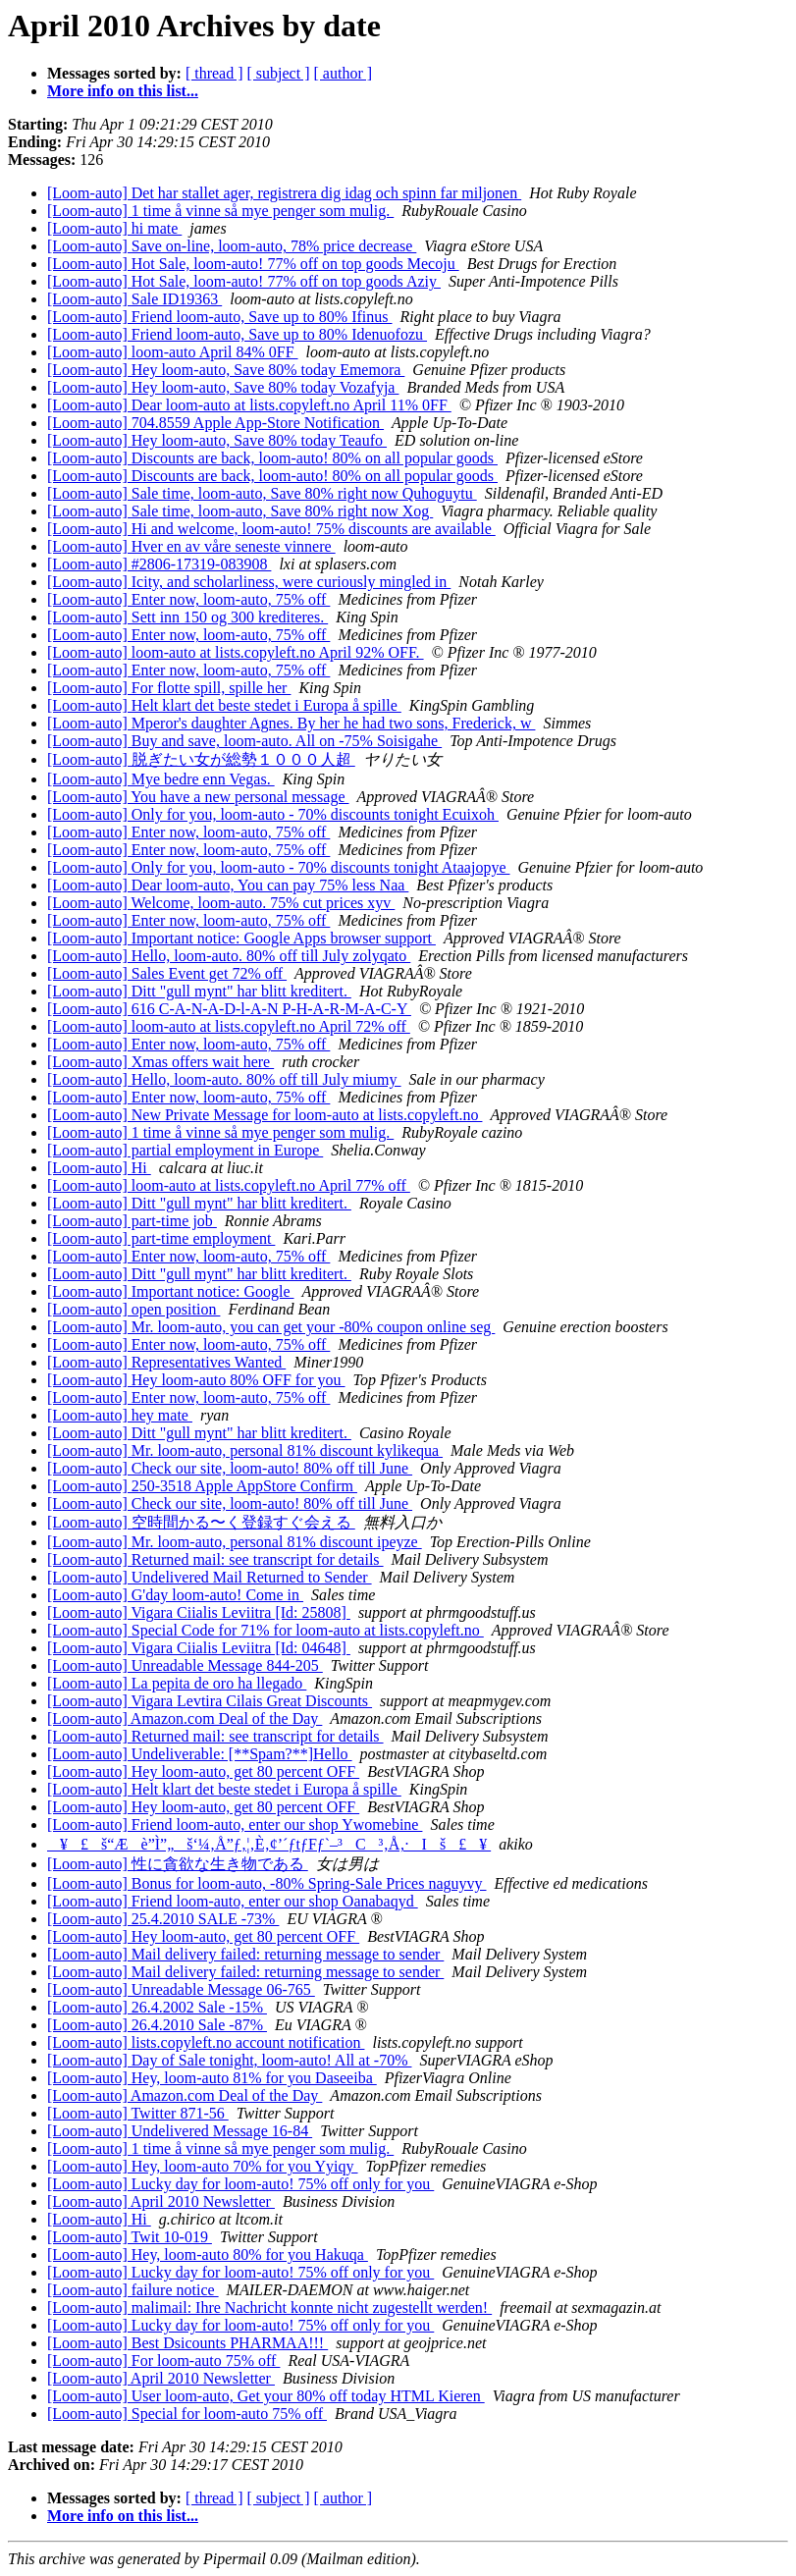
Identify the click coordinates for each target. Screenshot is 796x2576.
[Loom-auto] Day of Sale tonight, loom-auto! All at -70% (229, 2060)
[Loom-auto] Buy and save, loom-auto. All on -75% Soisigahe (244, 740)
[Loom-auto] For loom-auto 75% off (163, 2360)
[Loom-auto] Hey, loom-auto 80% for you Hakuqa (207, 2254)
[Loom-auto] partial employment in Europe (185, 1150)
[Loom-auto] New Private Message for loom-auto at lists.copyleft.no (264, 1114)
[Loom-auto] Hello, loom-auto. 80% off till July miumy (224, 1079)
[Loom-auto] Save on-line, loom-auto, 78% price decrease (231, 246)
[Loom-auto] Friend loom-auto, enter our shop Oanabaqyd (232, 1901)
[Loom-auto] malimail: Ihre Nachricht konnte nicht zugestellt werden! (269, 2307)
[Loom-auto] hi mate (114, 228)
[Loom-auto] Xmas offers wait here (160, 1061)
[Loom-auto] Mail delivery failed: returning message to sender (245, 1954)
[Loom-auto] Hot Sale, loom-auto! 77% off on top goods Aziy (244, 281)
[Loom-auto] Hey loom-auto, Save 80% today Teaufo (217, 440)
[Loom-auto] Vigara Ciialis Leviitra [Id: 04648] (198, 1647)
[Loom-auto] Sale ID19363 (134, 299)
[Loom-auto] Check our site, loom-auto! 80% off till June (229, 1468)
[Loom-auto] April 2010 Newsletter (161, 2201)
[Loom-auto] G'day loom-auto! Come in (175, 1594)
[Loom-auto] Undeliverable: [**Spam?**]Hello (199, 1753)
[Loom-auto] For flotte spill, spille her (169, 687)
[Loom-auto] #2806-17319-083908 (159, 564)
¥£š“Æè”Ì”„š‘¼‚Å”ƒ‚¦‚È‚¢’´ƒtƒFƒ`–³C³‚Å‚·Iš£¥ (269, 1844)
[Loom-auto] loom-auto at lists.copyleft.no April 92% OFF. (235, 652)
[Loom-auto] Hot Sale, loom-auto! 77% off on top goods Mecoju (253, 263)
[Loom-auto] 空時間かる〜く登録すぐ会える (201, 1522)
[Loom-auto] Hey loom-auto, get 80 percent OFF (203, 1771)
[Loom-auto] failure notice (133, 2289)
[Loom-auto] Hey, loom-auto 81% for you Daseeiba (212, 2077)
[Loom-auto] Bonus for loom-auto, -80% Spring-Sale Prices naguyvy (266, 1883)
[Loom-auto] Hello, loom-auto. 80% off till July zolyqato (228, 955)
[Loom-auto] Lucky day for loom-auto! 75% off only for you (240, 2183)
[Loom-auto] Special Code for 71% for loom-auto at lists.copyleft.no (265, 1630)
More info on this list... (122, 90)
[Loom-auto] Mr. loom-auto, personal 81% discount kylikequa (245, 1450)
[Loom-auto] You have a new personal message (197, 796)
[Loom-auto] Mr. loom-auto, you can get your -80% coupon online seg (271, 1326)
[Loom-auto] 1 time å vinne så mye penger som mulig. (220, 210)
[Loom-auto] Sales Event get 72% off (167, 973)
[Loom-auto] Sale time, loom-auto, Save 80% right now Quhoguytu (262, 493)
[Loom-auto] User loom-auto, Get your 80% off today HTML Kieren (266, 2396)
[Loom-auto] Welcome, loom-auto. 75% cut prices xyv (221, 902)
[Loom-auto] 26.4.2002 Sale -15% (157, 2007)
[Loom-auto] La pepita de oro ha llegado (176, 1683)
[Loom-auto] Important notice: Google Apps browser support (241, 938)
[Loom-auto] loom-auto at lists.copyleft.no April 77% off (228, 1185)
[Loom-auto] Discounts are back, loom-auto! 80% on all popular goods (272, 458)
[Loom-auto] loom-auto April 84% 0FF (172, 352)
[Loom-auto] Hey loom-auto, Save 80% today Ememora (225, 369)
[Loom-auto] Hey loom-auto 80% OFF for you (196, 1379)
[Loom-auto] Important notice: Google (170, 1291)
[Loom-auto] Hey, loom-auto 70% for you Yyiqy (202, 2166)
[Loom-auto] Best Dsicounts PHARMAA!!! (187, 2342)
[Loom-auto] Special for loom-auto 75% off (187, 2413)
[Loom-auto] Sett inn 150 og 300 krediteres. (187, 617)
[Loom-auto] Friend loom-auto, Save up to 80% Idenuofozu (237, 334)
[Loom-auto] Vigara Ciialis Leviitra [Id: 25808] (198, 1612)
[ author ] (343, 73)
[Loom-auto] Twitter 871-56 (138, 2113)
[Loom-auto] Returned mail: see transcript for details (215, 1559)
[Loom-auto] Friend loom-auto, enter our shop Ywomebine (234, 1824)
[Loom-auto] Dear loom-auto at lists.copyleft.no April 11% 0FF (249, 405)
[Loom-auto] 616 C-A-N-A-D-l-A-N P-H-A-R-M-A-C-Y (229, 1008)
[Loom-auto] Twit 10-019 (129, 2236)
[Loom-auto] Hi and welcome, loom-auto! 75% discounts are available (271, 528)
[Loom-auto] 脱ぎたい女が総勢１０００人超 (201, 759)
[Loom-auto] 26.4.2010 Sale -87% (157, 2024)
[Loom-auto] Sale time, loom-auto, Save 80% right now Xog (240, 511)
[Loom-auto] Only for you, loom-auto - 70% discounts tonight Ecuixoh (273, 814)
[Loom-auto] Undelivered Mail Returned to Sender (209, 1577)
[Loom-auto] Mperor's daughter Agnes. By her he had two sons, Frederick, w (291, 723)
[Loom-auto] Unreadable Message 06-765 (181, 1989)
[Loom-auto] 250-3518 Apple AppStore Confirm (202, 1485)
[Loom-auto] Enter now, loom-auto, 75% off (188, 599)
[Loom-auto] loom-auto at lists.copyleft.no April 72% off (228, 1026)
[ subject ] (278, 73)
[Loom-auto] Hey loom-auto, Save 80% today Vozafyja (222, 387)
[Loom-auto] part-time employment (161, 1238)
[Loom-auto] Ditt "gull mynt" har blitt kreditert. (199, 991)
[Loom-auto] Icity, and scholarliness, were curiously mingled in (249, 581)
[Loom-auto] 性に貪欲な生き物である (177, 1863)
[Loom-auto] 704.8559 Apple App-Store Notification (215, 422)
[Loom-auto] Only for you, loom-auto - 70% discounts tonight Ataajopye (278, 867)
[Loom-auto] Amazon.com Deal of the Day (184, 1718)
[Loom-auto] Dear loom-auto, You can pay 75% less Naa (227, 885)
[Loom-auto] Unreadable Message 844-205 (185, 1665)
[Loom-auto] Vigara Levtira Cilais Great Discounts (209, 1700)
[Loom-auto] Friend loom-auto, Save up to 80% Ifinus (220, 316)
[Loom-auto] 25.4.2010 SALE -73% (163, 1918)
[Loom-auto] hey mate (119, 1415)
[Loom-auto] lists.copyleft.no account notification (205, 2042)
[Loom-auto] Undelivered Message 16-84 (179, 2130)
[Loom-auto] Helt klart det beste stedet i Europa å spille (224, 705)
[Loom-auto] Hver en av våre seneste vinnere (191, 546)
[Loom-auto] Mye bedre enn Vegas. (161, 779)
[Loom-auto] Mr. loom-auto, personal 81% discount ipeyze (234, 1541)
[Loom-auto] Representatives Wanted (166, 1362)
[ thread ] (214, 73)
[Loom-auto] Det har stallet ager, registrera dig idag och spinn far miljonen (284, 193)
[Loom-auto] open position (133, 1309)
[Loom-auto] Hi (99, 1167)
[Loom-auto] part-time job (132, 1220)
